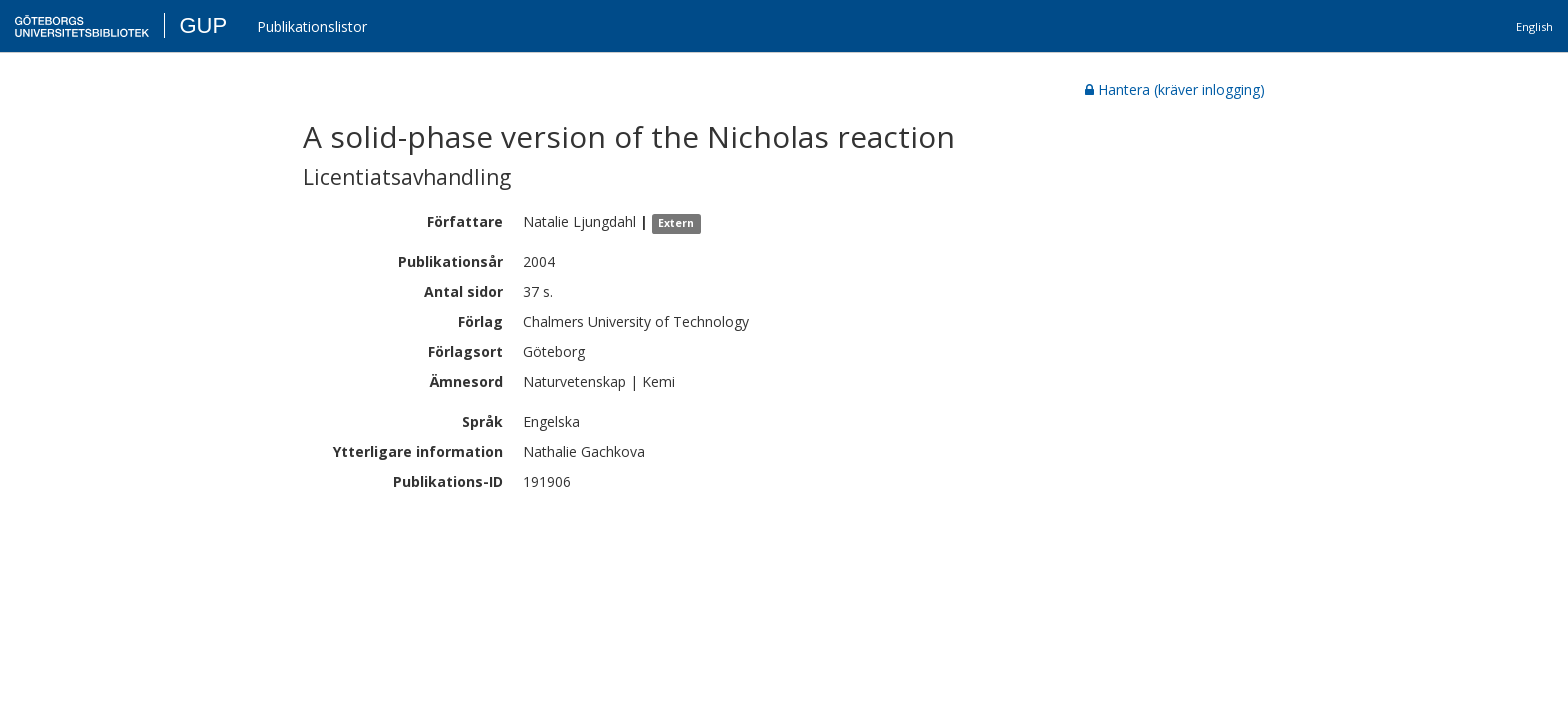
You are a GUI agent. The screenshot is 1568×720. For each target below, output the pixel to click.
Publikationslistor (312, 26)
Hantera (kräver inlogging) (1175, 89)
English (1534, 26)
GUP (203, 25)
